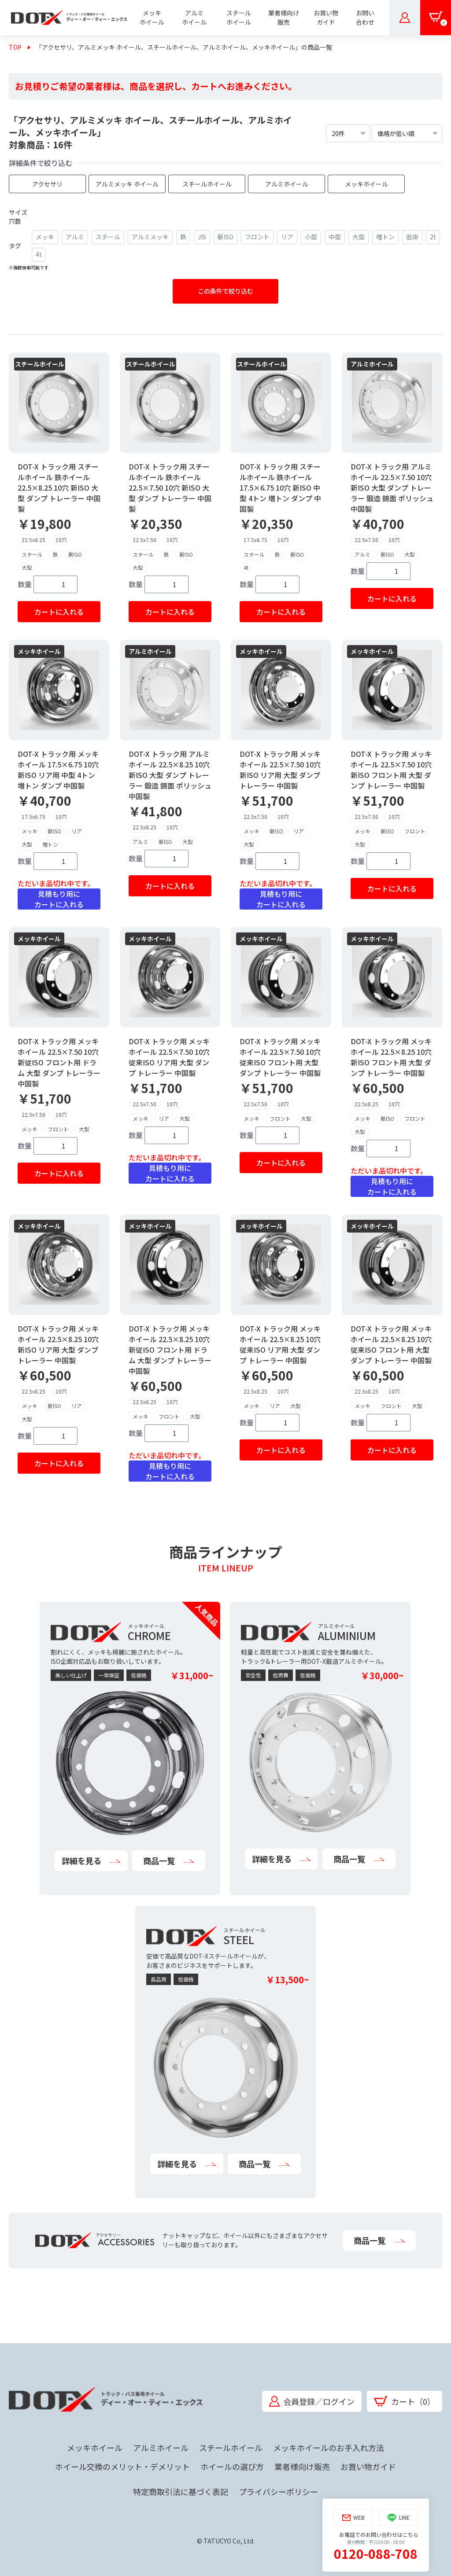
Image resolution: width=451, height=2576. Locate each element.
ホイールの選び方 (232, 2466)
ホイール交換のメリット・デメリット (122, 2466)
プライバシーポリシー (278, 2491)
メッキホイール (94, 2447)
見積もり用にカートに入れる (59, 899)
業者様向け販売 (302, 2466)
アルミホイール (161, 2447)
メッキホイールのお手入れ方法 (328, 2447)
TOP (15, 47)
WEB (353, 2518)
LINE (398, 2518)
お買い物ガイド (368, 2466)
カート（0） (404, 2401)
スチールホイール (230, 2447)
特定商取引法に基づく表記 (180, 2491)
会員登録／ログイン (312, 2401)
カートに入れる (59, 611)
